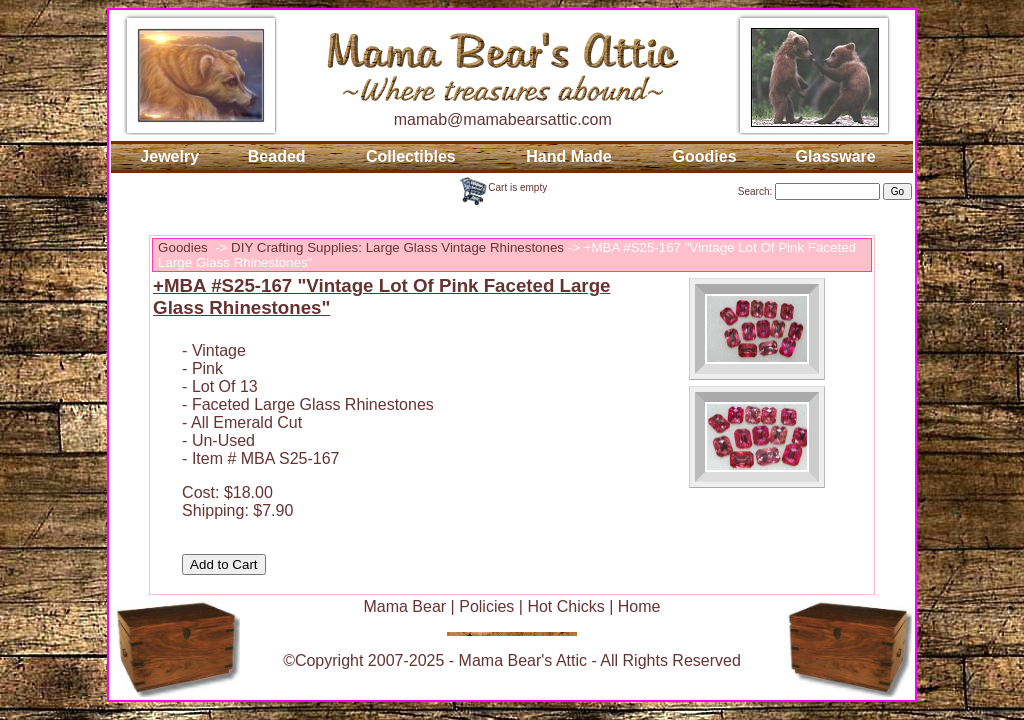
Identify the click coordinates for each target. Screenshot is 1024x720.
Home (639, 606)
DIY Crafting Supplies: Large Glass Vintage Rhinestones (397, 247)
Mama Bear (404, 606)
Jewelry (169, 156)
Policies (486, 606)
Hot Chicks (565, 606)
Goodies (705, 156)
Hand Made (568, 156)
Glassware (836, 156)
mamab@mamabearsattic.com (503, 119)
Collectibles (411, 156)
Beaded (277, 156)
